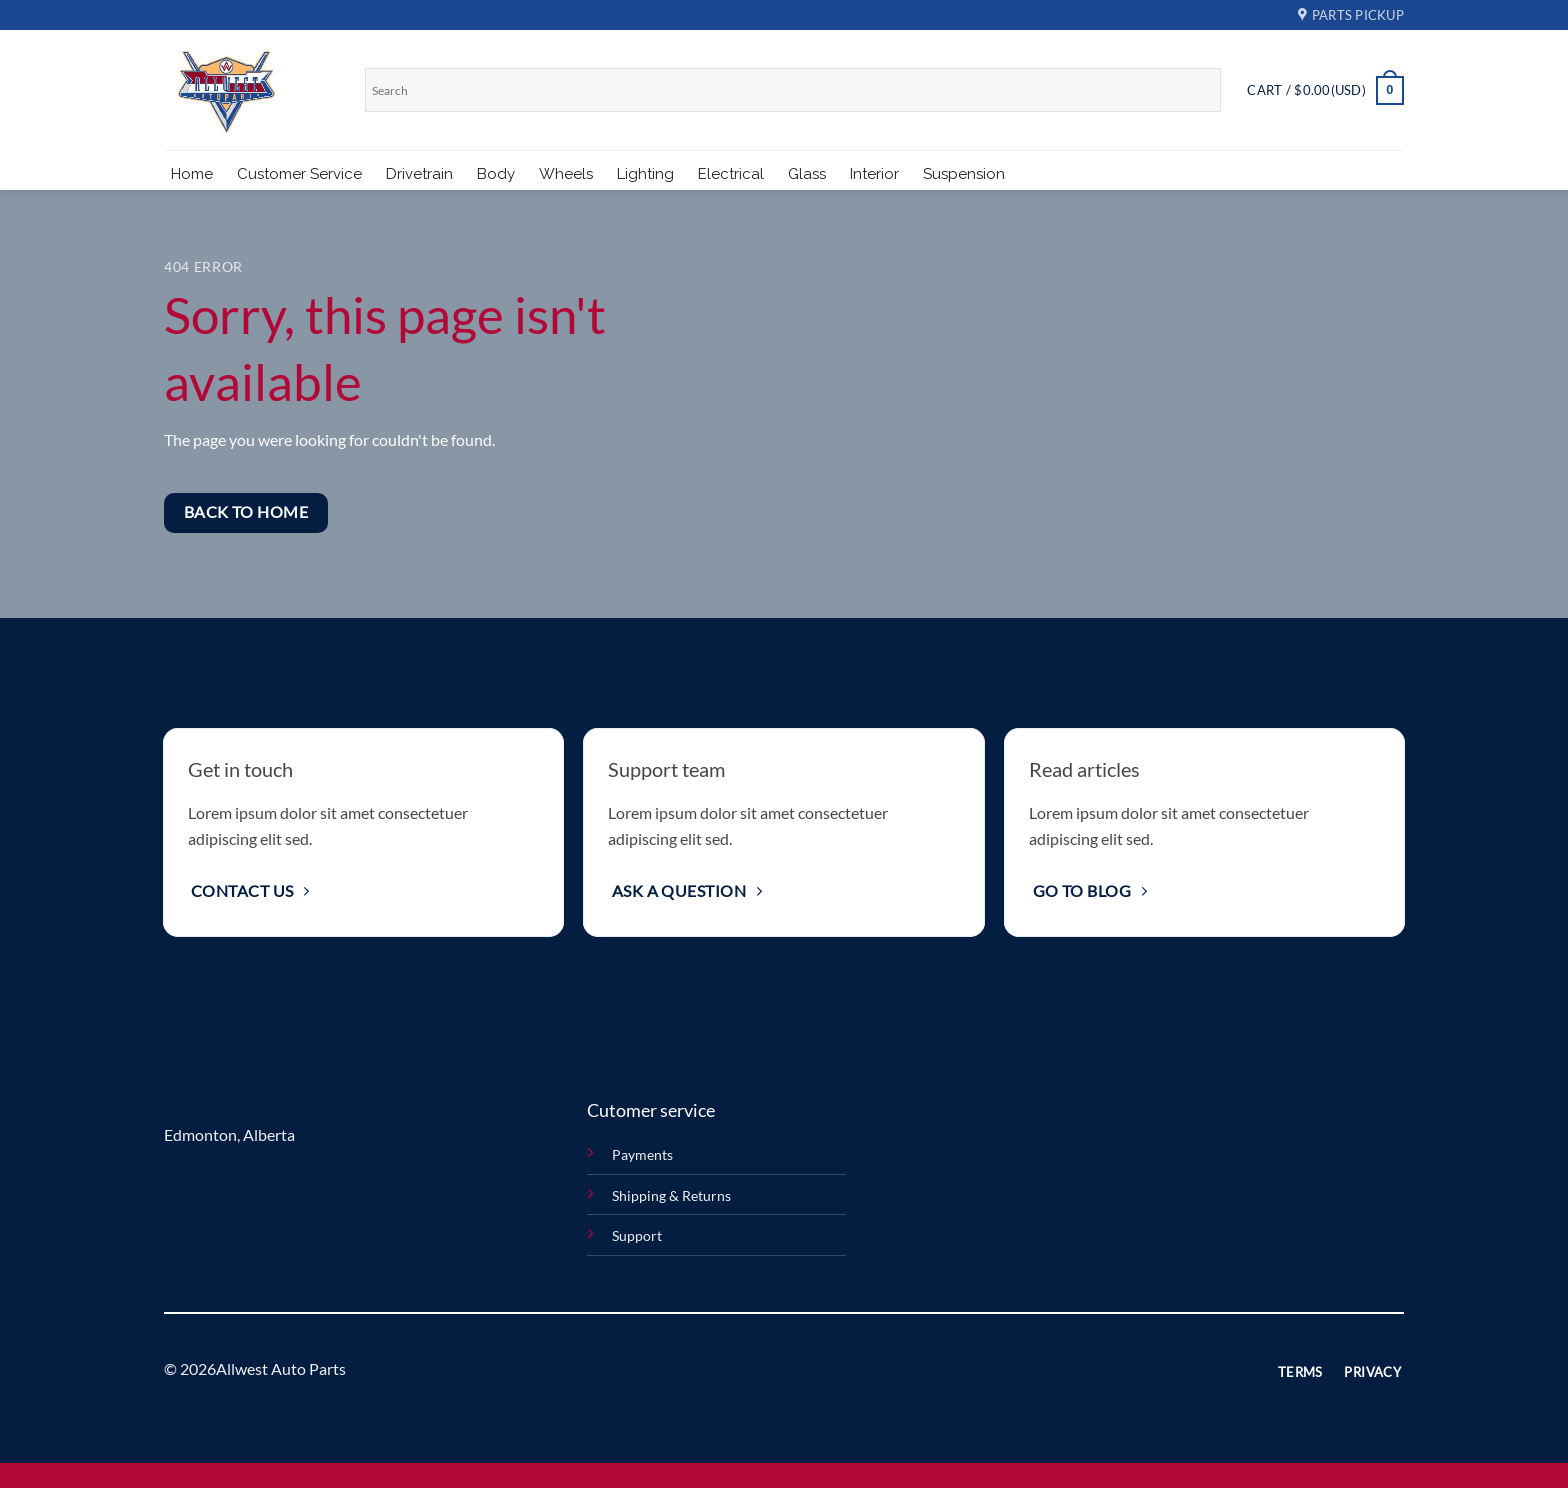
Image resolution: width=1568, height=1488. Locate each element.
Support (637, 1235)
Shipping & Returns (671, 1195)
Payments (642, 1154)
